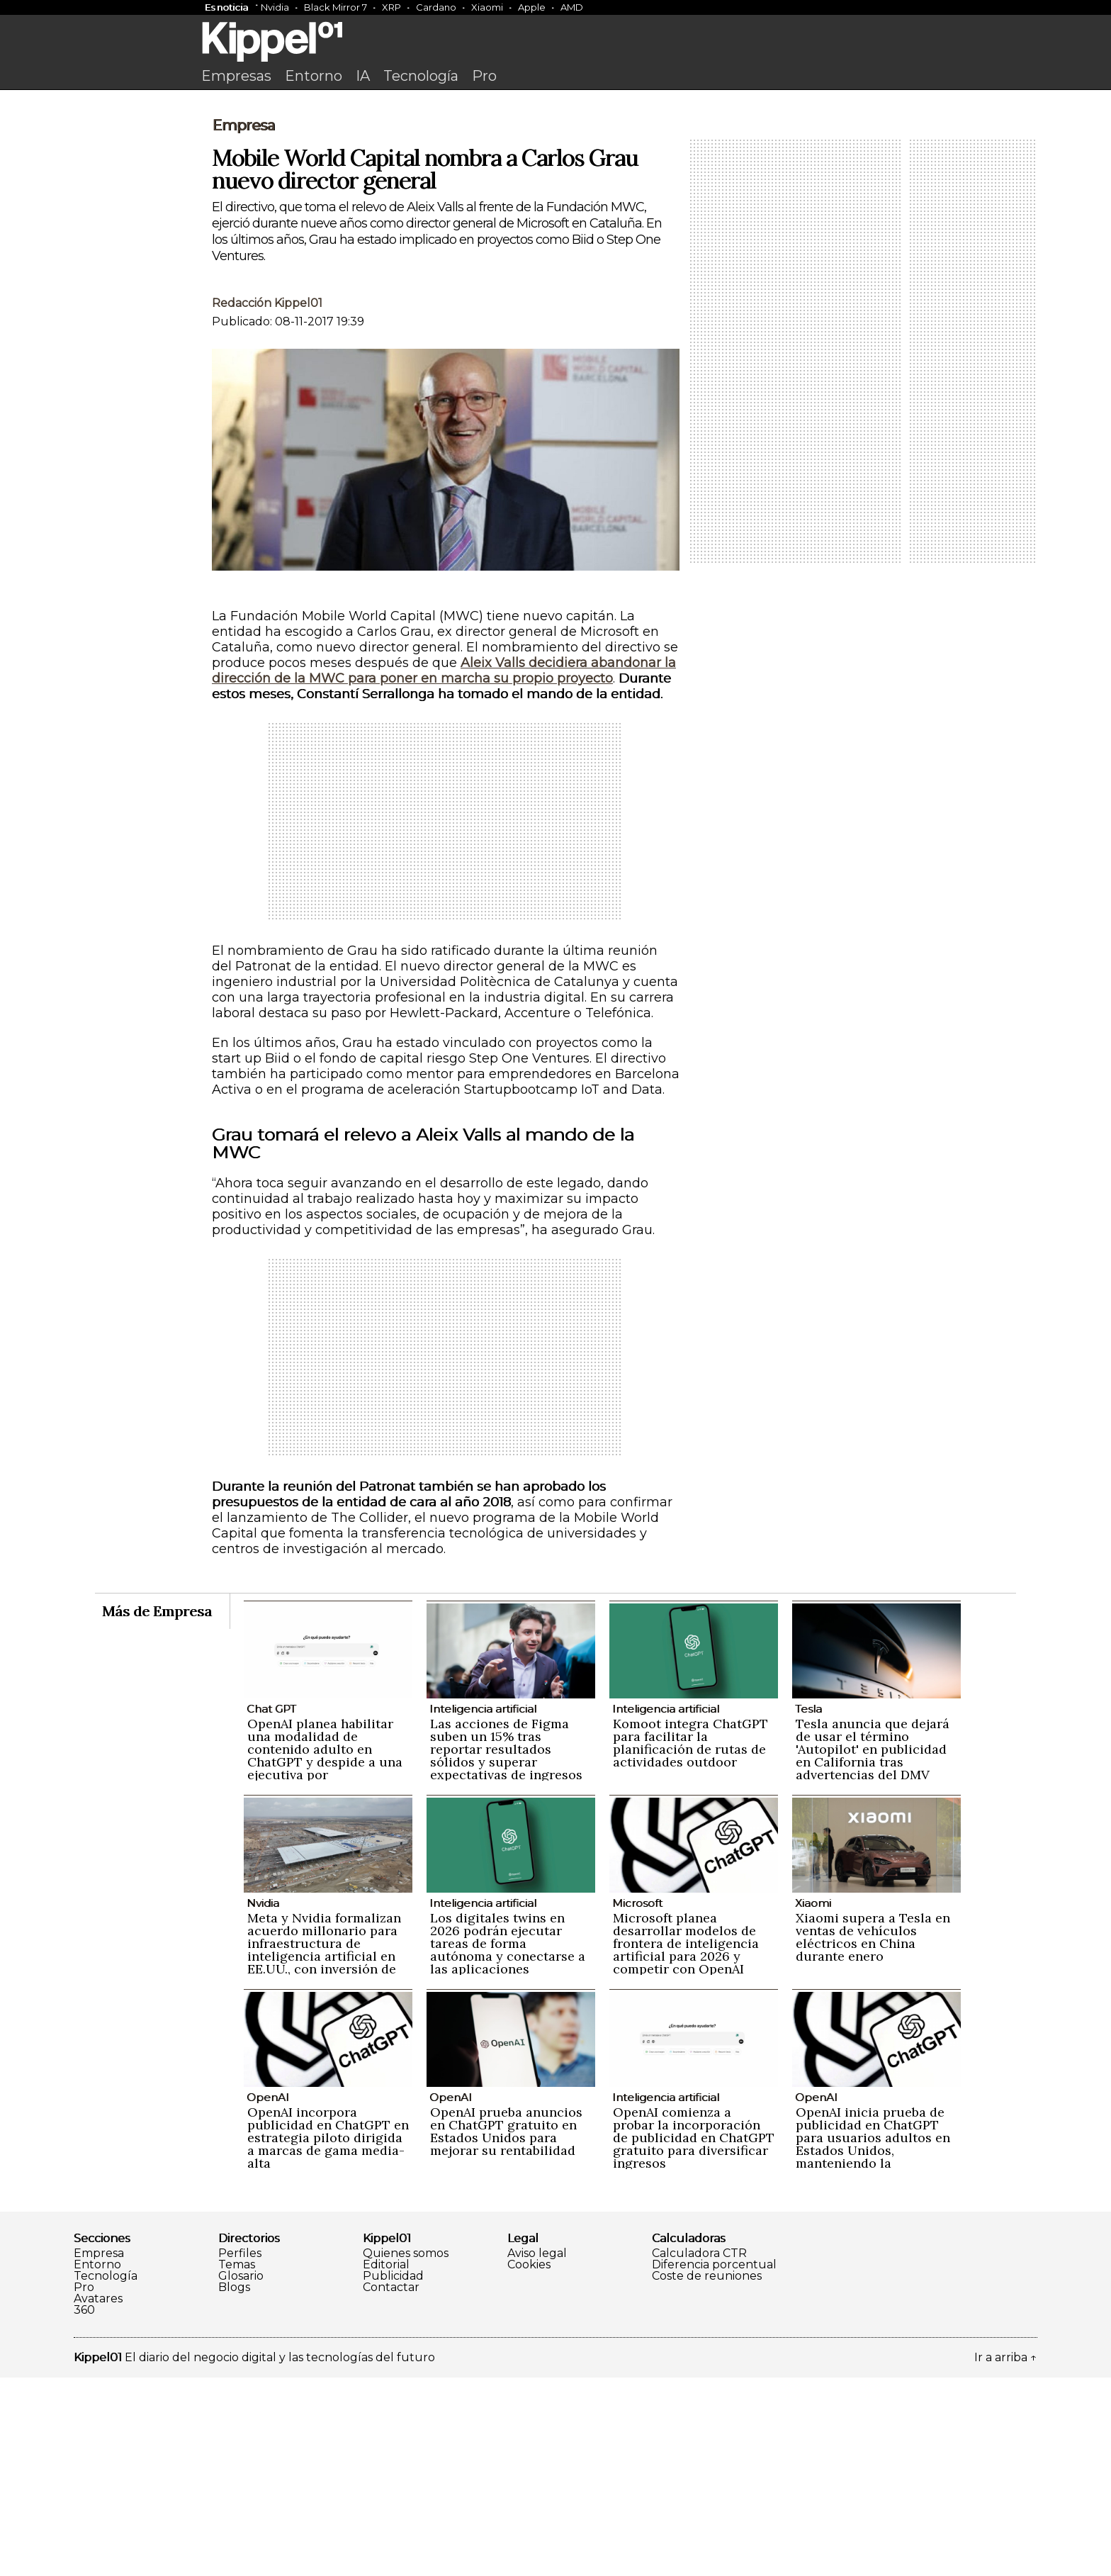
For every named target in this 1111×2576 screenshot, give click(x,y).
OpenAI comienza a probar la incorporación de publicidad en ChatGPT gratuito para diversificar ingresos (693, 2336)
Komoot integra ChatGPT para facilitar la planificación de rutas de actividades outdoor (690, 1941)
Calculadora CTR (699, 2452)
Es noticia (226, 7)
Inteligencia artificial (482, 1907)
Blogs (234, 2486)
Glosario (241, 2474)
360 (84, 2508)
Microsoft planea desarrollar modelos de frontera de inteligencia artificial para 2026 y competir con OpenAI (686, 2141)
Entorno (313, 75)
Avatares (98, 2497)
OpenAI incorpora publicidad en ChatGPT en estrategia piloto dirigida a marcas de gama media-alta (328, 2336)
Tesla (808, 1907)
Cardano (436, 7)
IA (363, 75)
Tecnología (420, 75)
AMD (571, 7)
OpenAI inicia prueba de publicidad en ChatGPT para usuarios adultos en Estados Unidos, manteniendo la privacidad (873, 2342)
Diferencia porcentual (714, 2463)
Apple (532, 7)
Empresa (243, 323)
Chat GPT (271, 1907)
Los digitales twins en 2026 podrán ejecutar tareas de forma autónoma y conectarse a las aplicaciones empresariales (507, 2148)
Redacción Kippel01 (267, 501)
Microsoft (637, 2101)
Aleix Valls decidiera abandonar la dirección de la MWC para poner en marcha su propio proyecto (444, 869)
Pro (484, 75)
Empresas (236, 75)
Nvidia (275, 7)
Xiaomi (487, 7)
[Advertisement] (555, 203)
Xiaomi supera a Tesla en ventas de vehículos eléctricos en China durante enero (873, 2135)
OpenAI (268, 2295)
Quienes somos (406, 2452)
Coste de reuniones (707, 2474)
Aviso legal (537, 2452)
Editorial (386, 2463)
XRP (391, 7)
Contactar (391, 2486)
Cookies (529, 2463)
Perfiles (239, 2452)
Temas (236, 2463)
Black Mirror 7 (335, 7)
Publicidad (393, 2474)
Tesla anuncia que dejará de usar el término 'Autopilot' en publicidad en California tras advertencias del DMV (872, 1947)
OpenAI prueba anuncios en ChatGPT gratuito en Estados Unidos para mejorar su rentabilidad (506, 2329)
